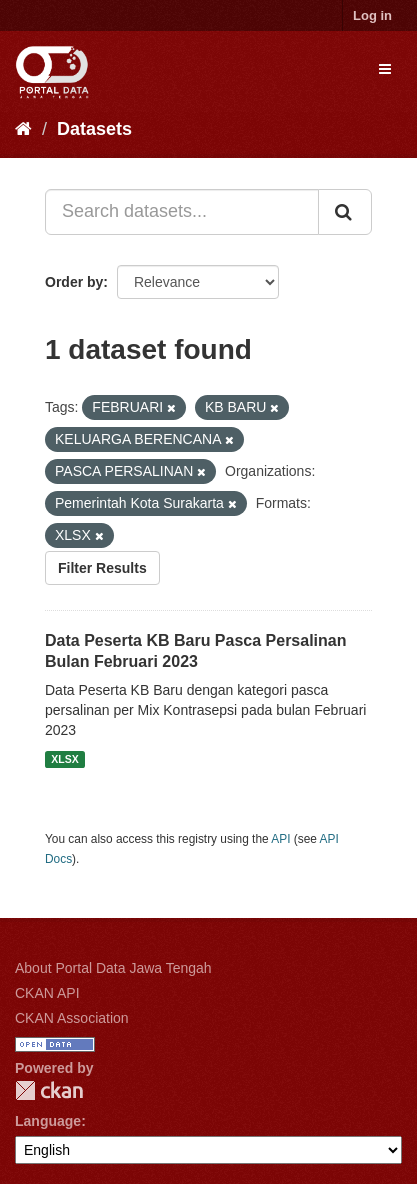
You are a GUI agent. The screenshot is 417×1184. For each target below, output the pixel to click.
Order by (74, 282)
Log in (372, 15)
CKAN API (47, 993)
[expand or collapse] (385, 69)
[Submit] (345, 212)
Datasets (94, 129)
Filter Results (102, 568)
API (280, 839)
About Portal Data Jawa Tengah (113, 968)
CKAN (49, 1090)
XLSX (64, 759)
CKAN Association (72, 1018)
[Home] (23, 129)
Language (48, 1121)
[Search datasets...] (182, 212)
